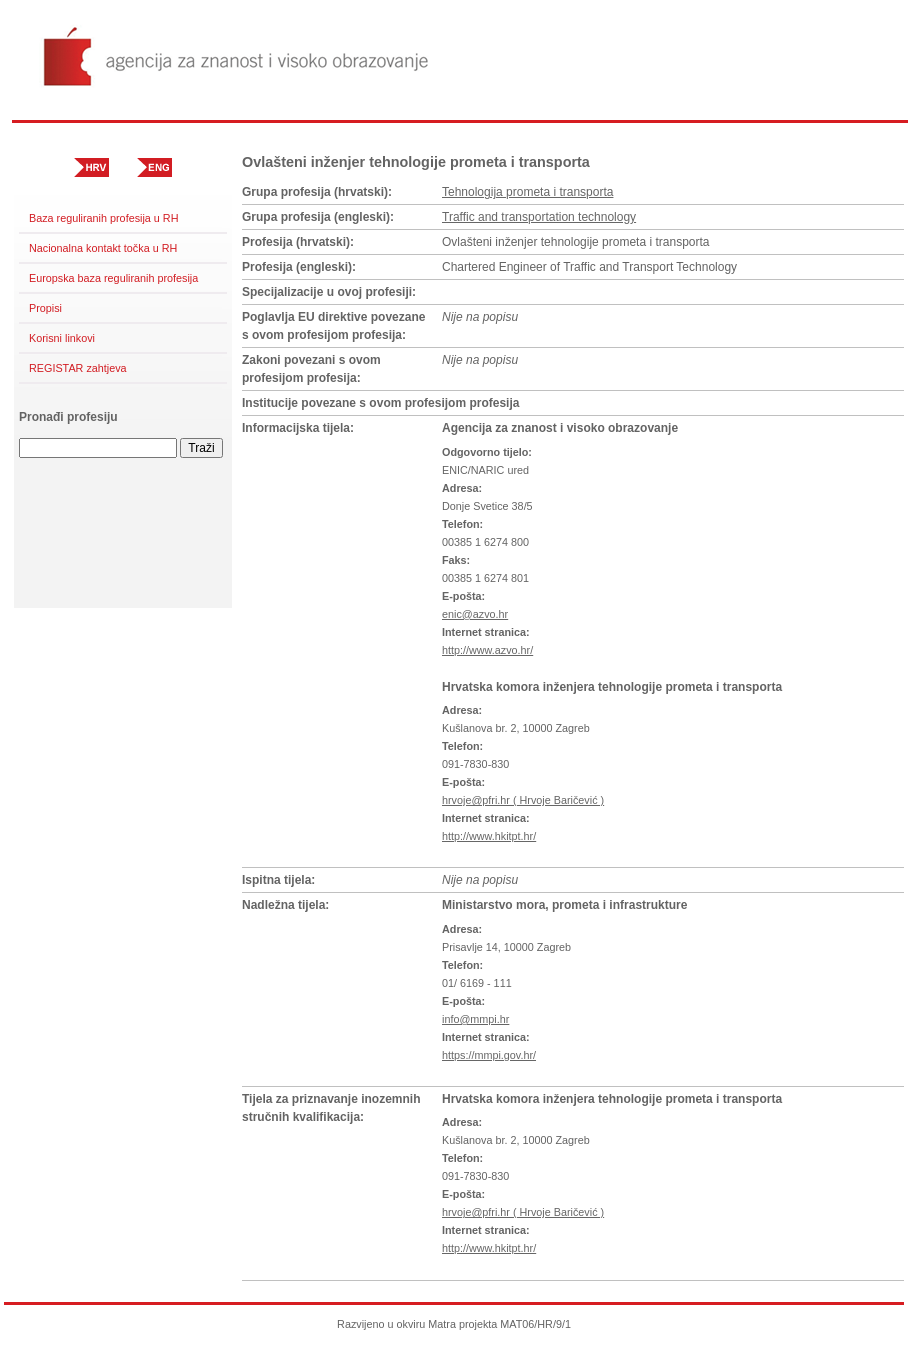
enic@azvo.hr (475, 614)
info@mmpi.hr (475, 1019)
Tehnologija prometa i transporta (527, 192)
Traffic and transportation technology (539, 217)
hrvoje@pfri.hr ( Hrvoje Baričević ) (523, 800)
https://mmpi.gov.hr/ (489, 1055)
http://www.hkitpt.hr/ (489, 836)
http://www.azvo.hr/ (487, 650)
